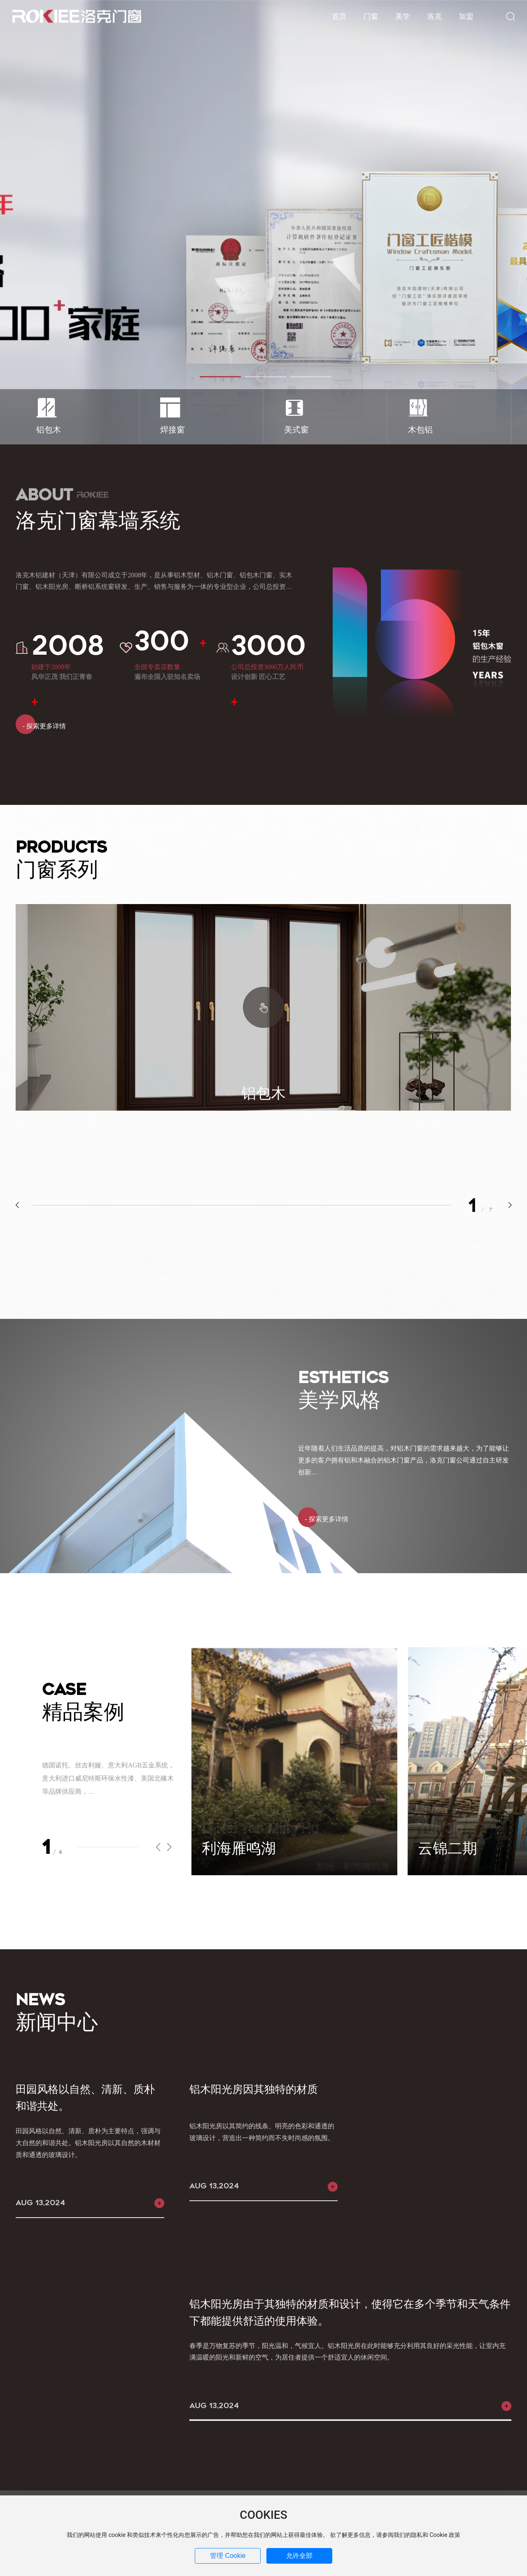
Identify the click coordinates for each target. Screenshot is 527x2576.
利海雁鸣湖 (239, 1848)
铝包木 (48, 429)
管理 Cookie (227, 2555)
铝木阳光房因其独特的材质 (253, 2089)
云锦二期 (447, 1848)
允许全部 (299, 2555)
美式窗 (296, 429)
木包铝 (420, 429)
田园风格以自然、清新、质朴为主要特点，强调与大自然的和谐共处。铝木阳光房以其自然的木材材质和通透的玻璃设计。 (88, 2142)
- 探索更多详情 (40, 726)
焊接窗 (172, 429)
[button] (220, 376)
